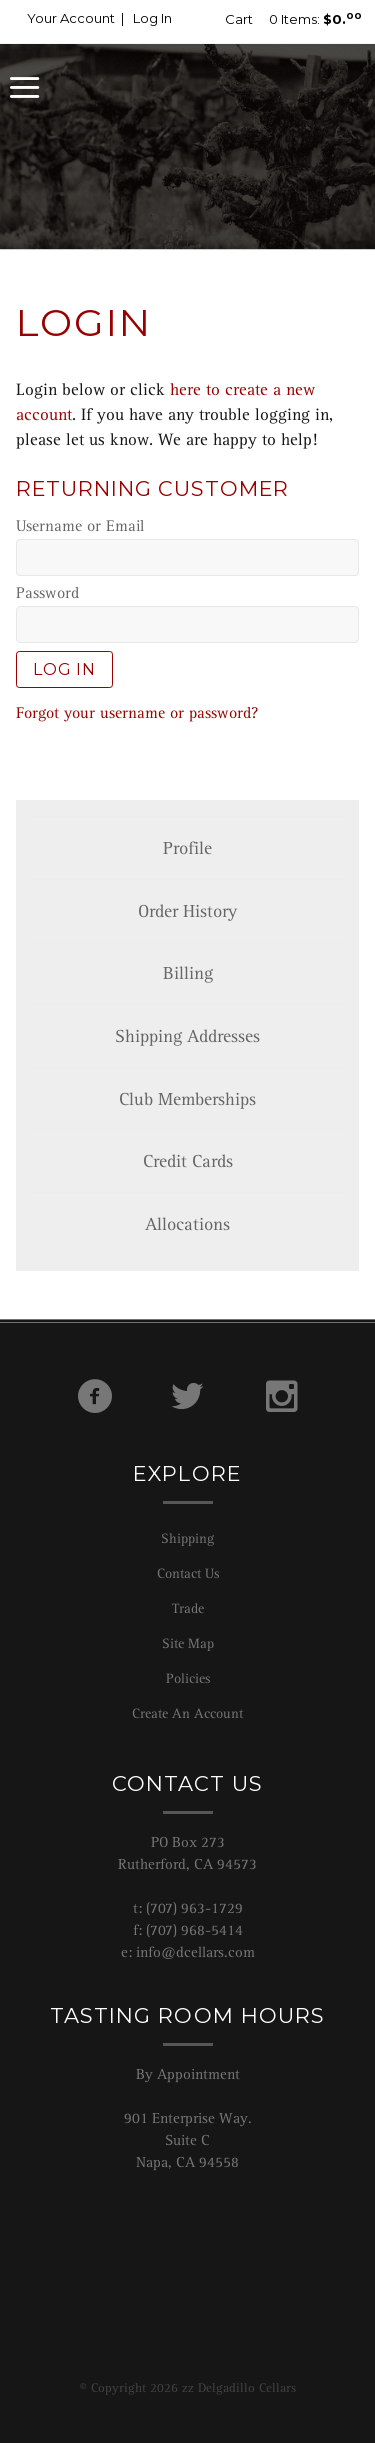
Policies (188, 1678)
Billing (188, 973)
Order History (187, 911)
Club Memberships (187, 1099)
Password (47, 593)
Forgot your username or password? (137, 713)
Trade (188, 1608)
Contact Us (188, 1573)
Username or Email (80, 526)
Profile (187, 848)
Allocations (187, 1224)
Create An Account (187, 1713)
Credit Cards (188, 1161)
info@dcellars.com (195, 1952)
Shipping (187, 1538)
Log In (152, 18)
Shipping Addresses (187, 1036)
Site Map (188, 1643)
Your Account (71, 18)
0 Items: (287, 19)
